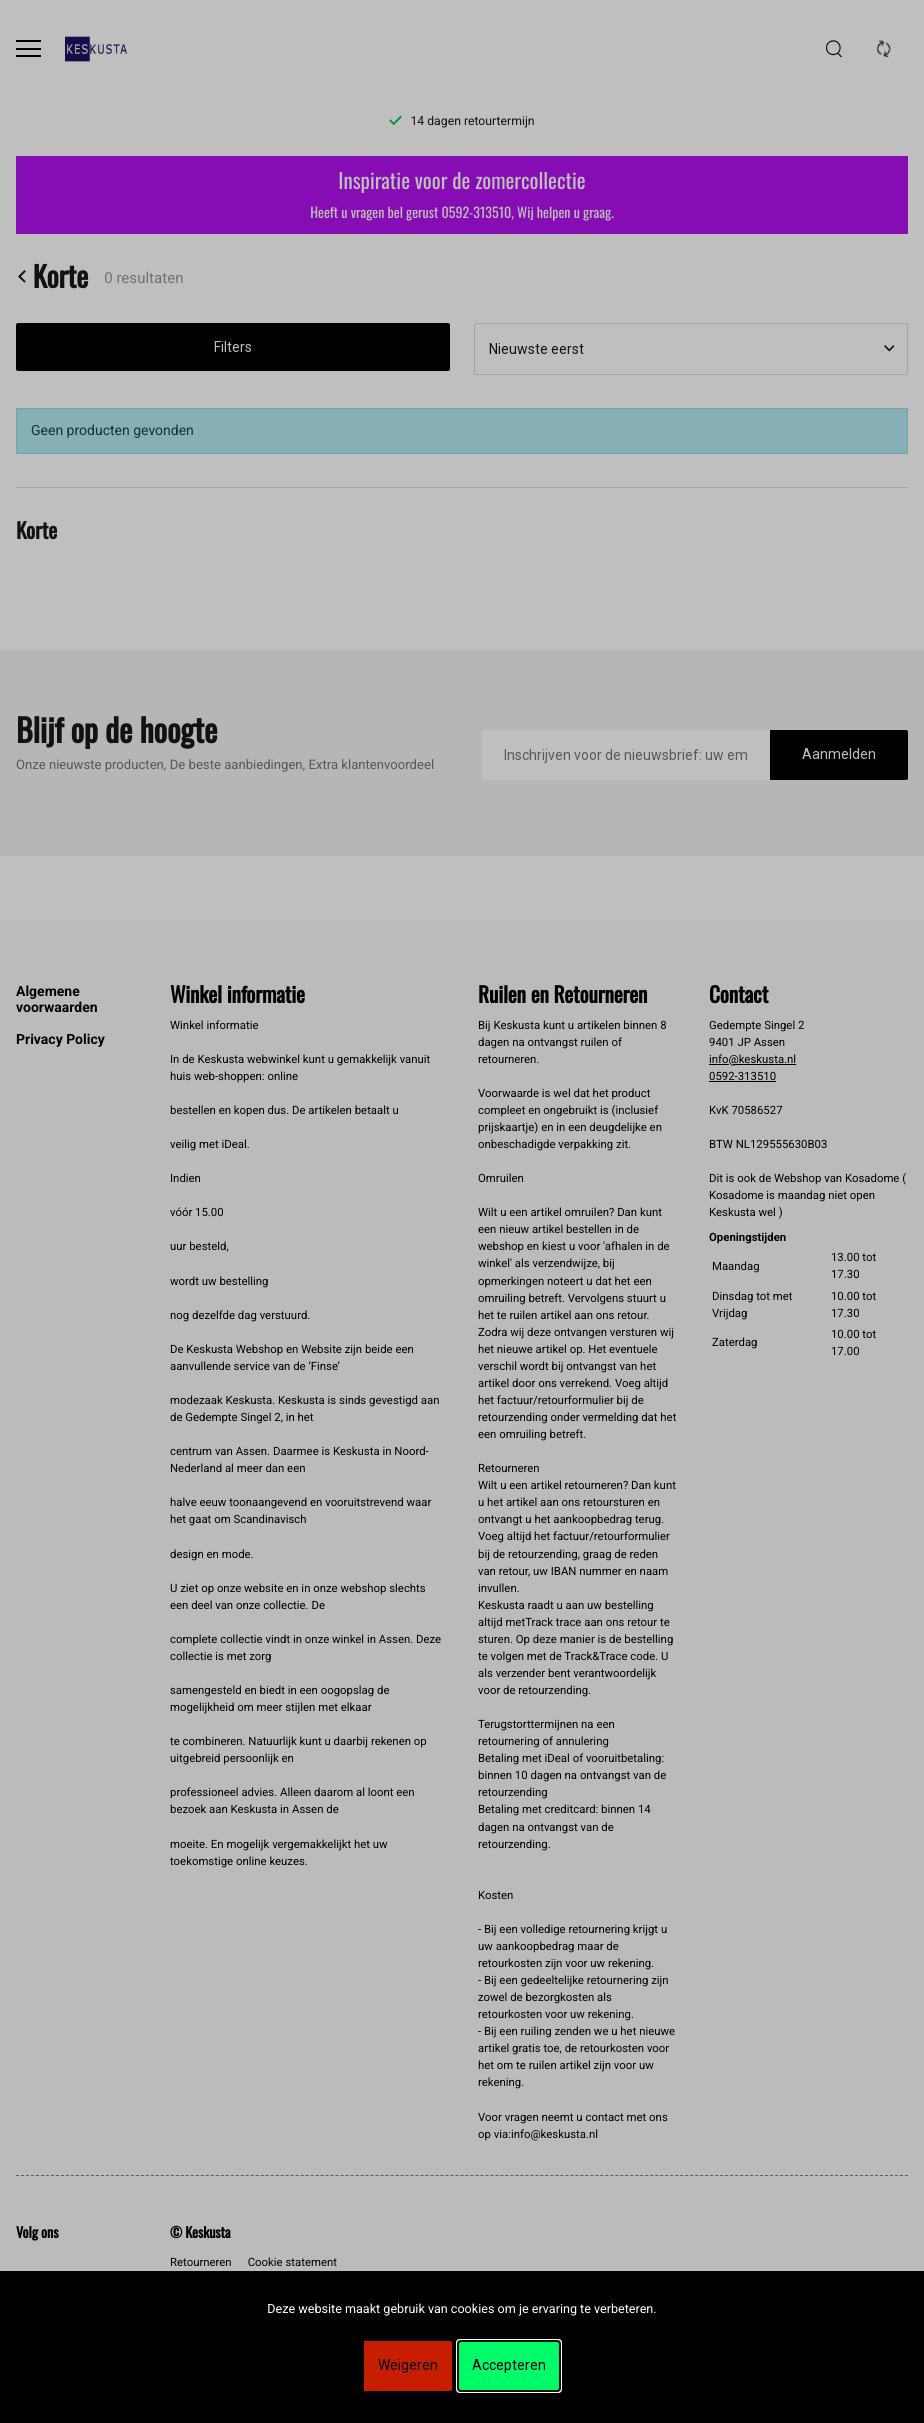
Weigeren (408, 2365)
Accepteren (509, 2365)
